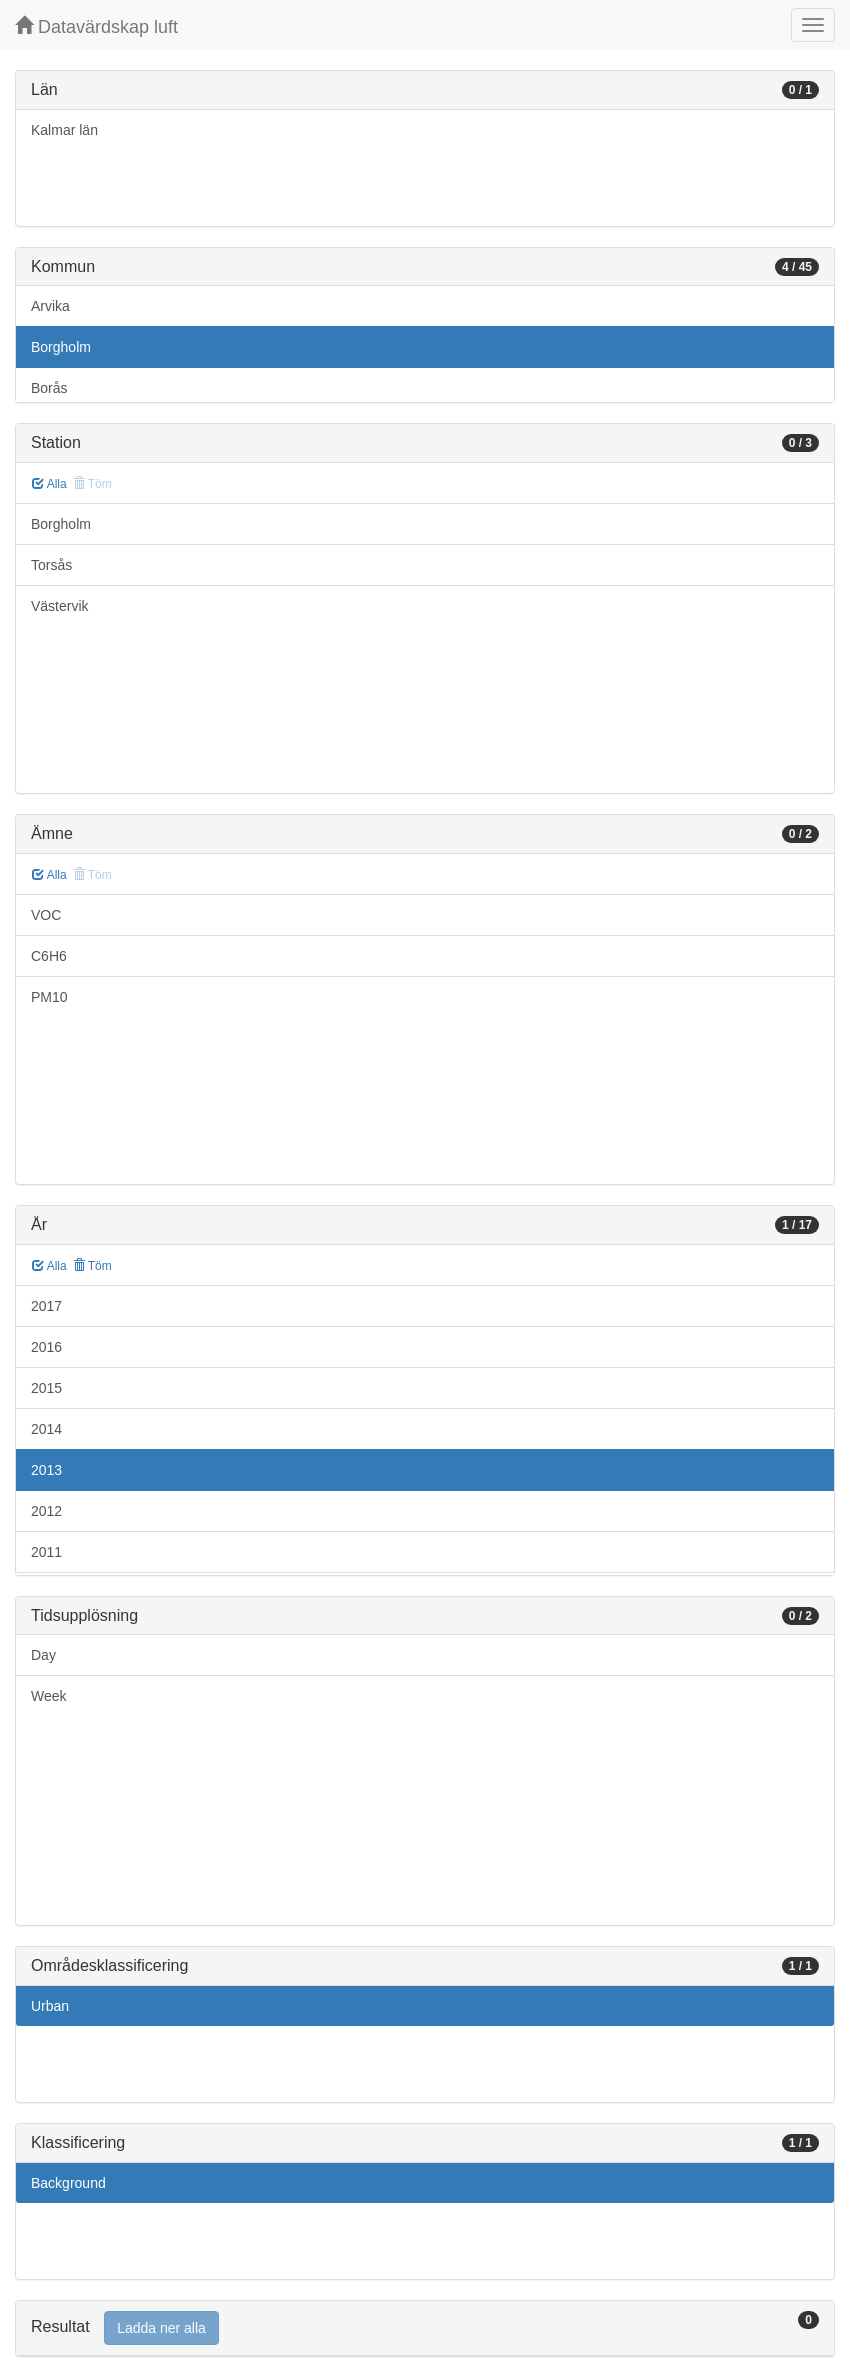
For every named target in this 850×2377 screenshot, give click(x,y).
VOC (46, 915)
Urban (50, 2006)
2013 (46, 1470)
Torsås (51, 565)
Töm (92, 1266)
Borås (49, 388)
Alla (49, 484)
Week (49, 1696)
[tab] (425, 2328)
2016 (46, 1347)
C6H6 (49, 956)
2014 (46, 1429)
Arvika (50, 306)
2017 (46, 1306)
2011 (46, 1552)
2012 (46, 1511)
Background (68, 2183)
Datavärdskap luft (96, 26)
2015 (46, 1388)
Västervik (60, 606)
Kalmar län (64, 130)
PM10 (49, 997)
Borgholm (61, 347)
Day (43, 1655)
